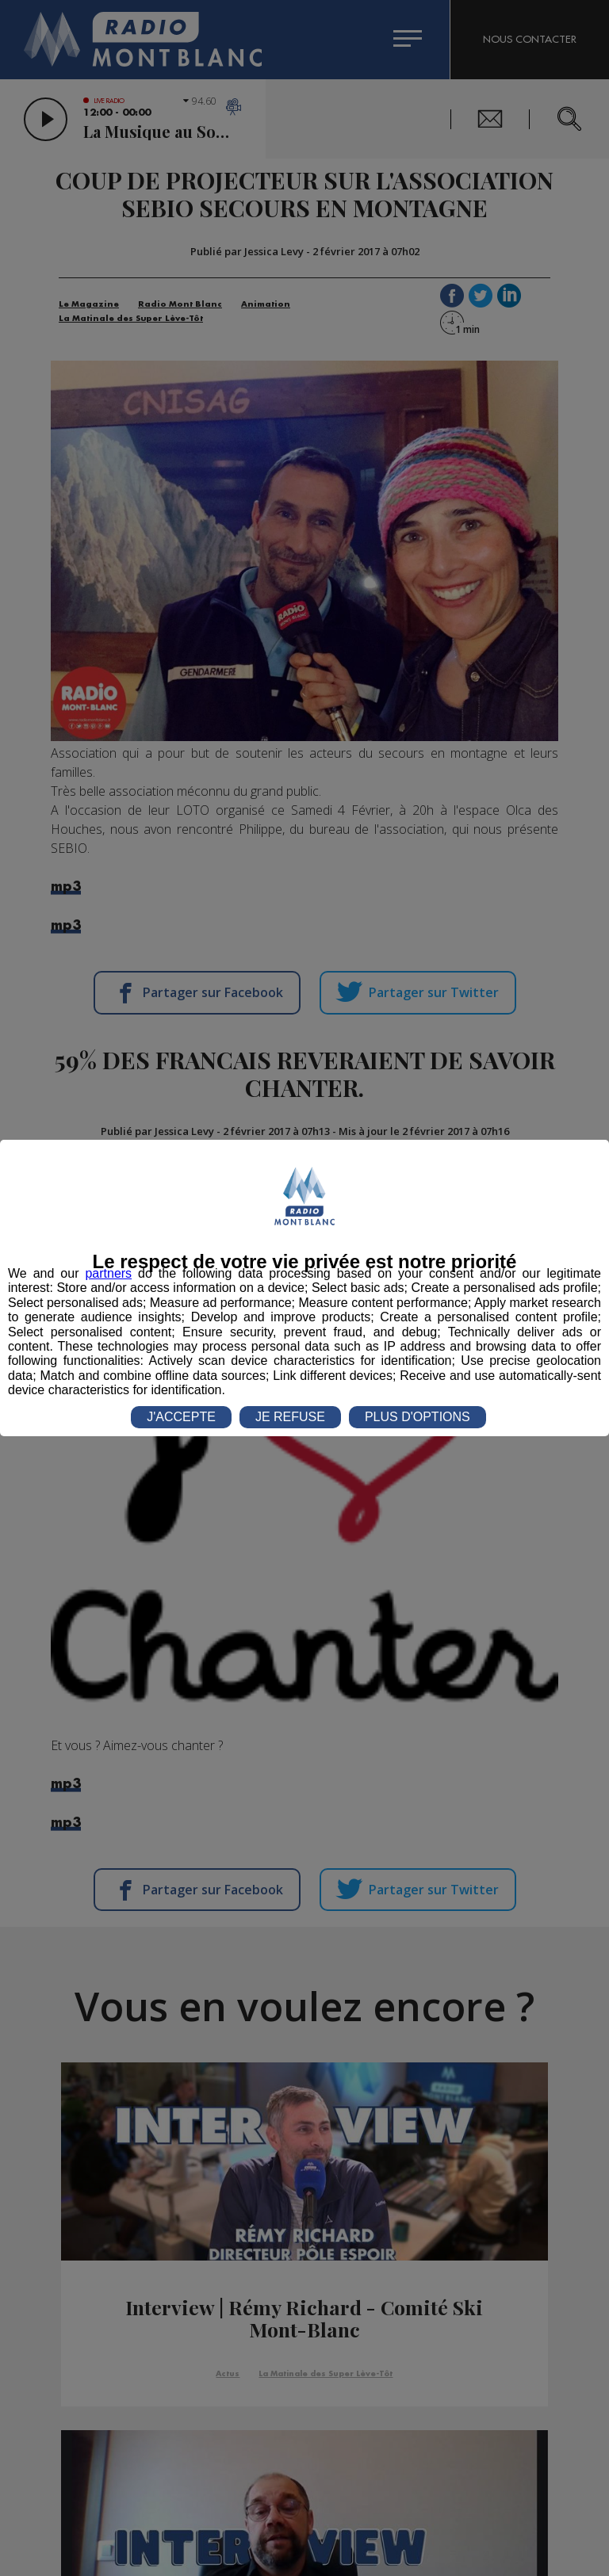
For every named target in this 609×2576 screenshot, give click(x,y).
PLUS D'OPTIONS (417, 1417)
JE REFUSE (290, 1417)
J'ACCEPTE (181, 1417)
